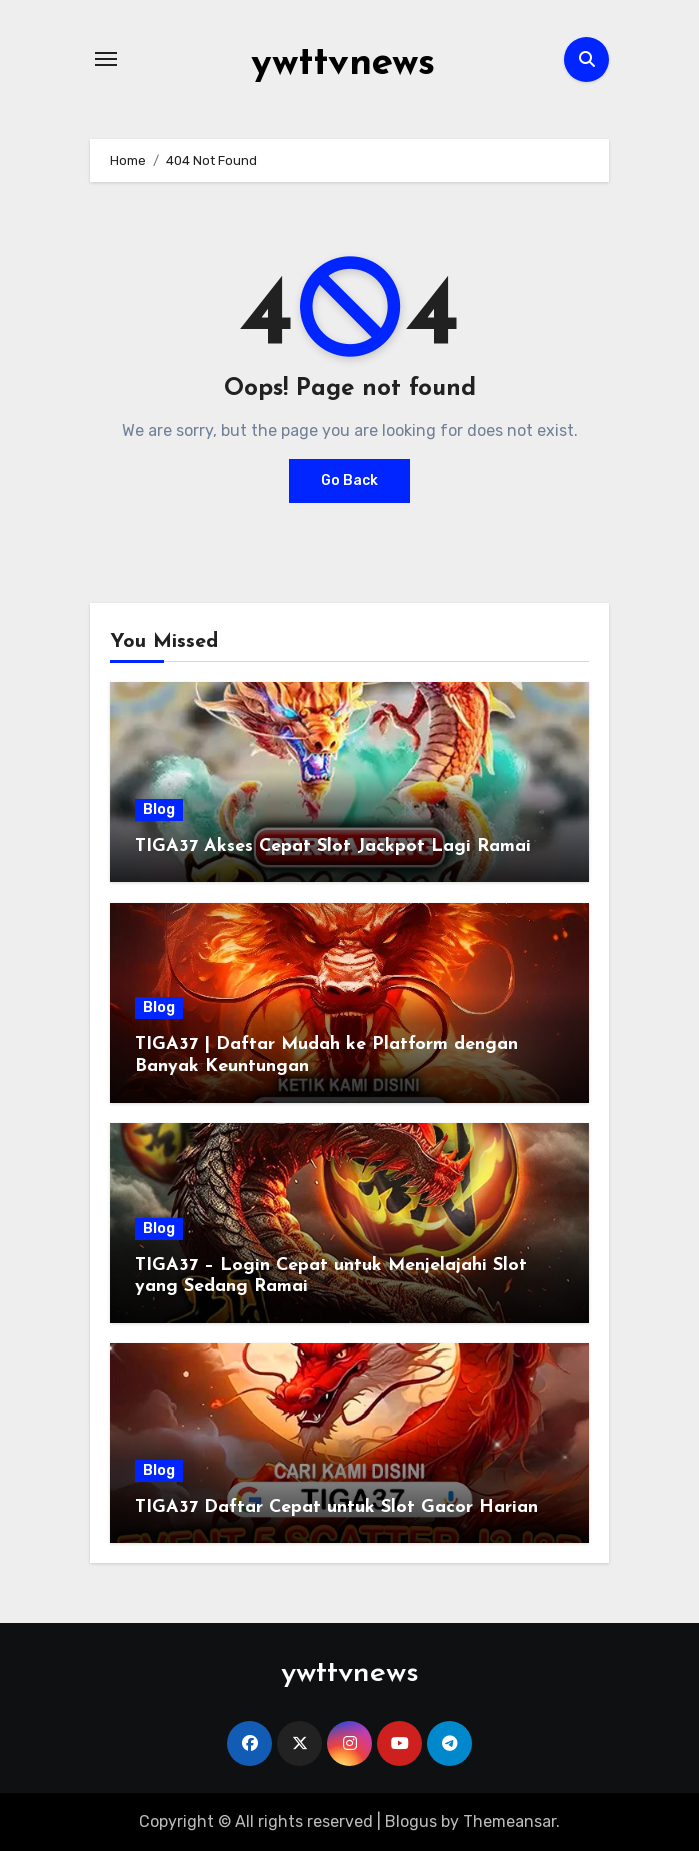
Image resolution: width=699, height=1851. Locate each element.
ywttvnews (343, 64)
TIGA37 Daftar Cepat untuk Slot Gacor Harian (336, 1506)
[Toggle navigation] (106, 59)
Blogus (411, 1820)
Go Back (349, 480)
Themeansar (509, 1820)
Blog (159, 808)
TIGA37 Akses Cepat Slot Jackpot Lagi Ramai (333, 845)
